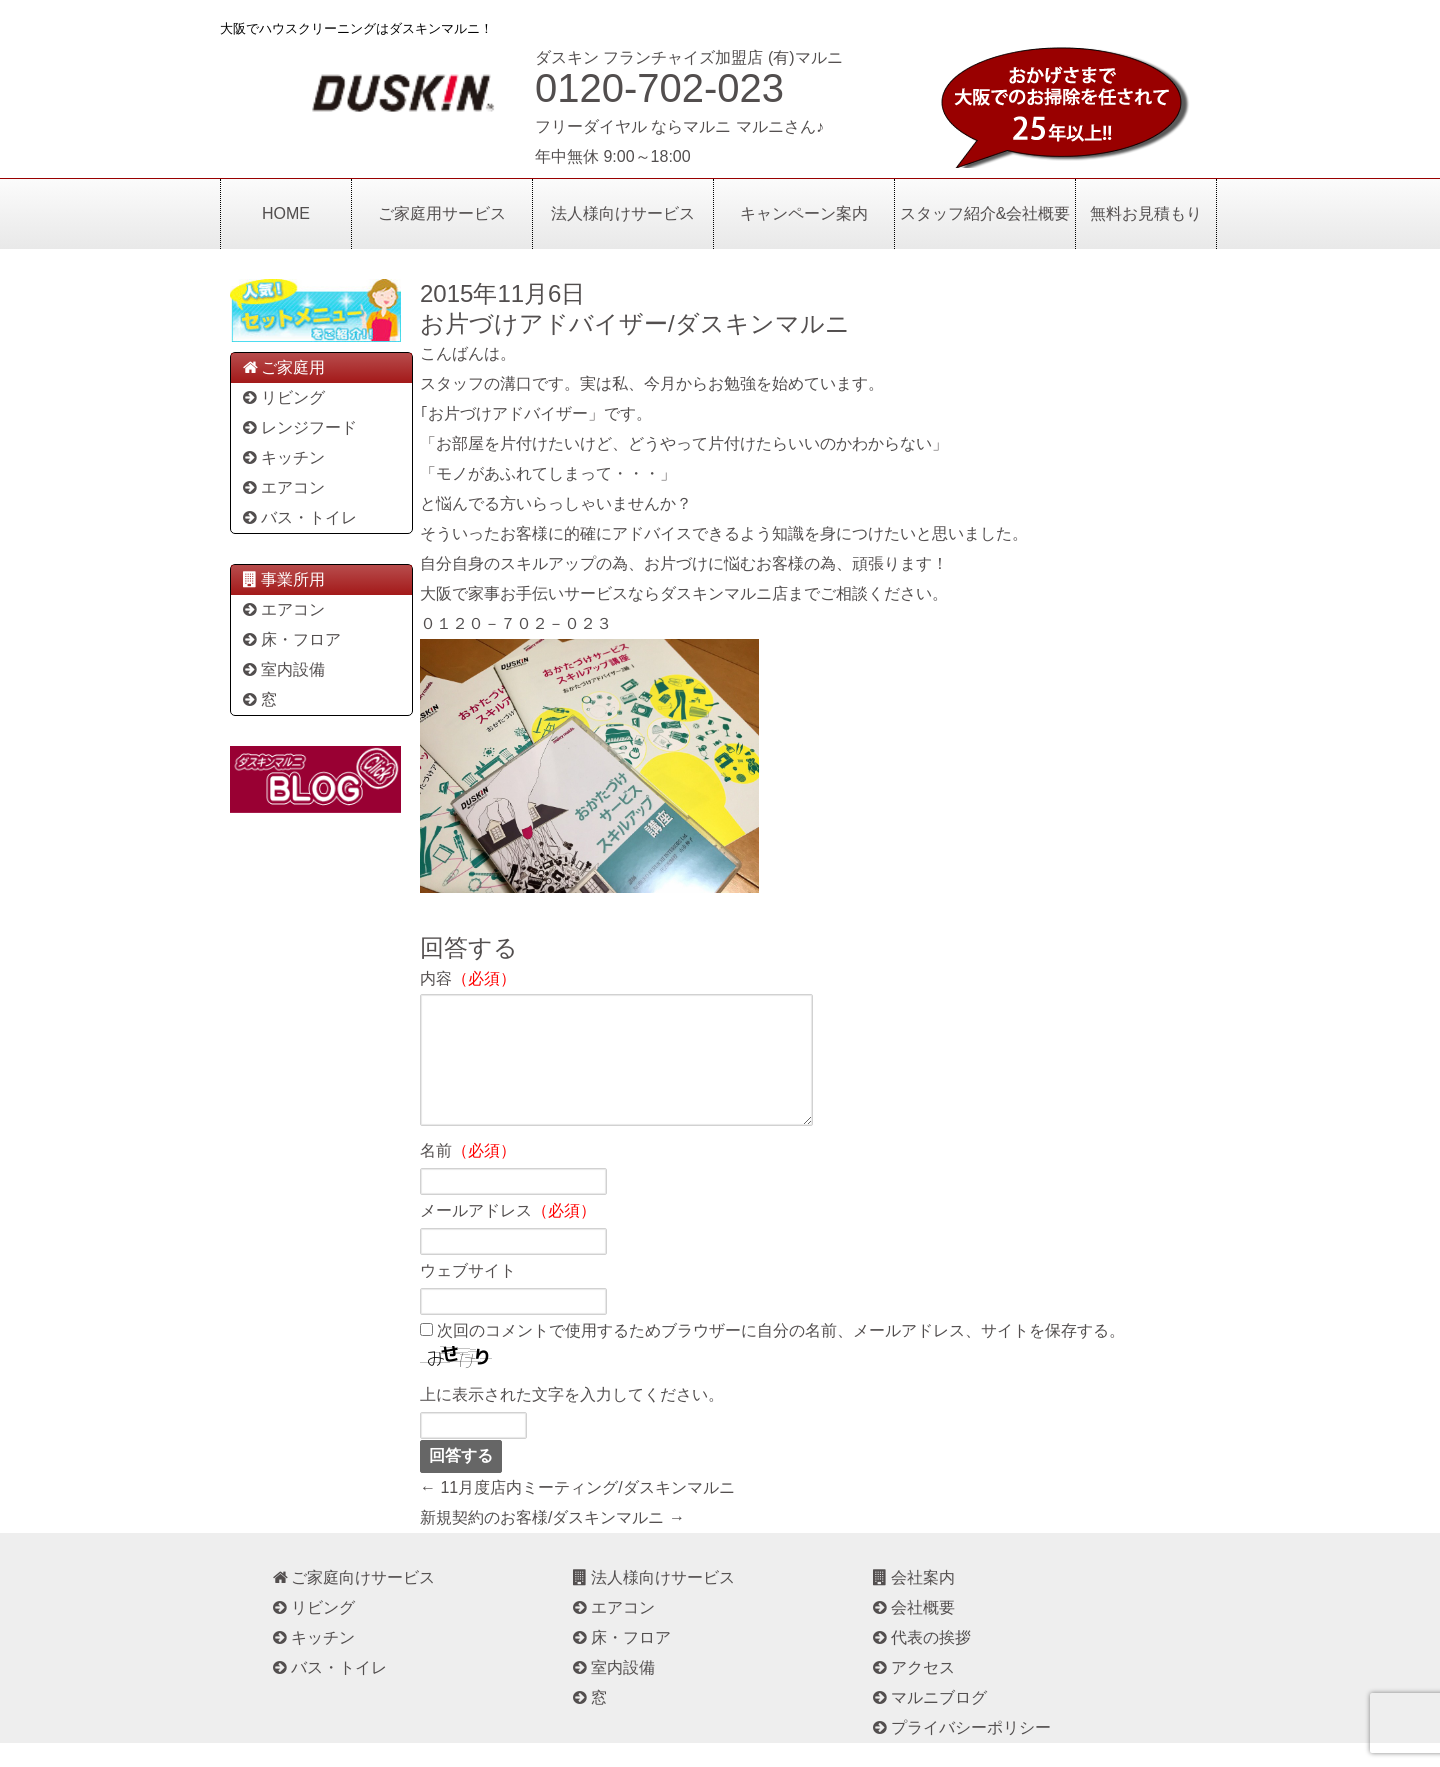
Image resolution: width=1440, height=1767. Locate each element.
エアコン (282, 487)
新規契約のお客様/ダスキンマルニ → (552, 1541)
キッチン (282, 457)
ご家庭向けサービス (352, 1601)
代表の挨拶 (920, 1661)
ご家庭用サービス (442, 213)
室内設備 (282, 669)
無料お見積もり (1146, 213)
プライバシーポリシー (960, 1751)
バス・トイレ (298, 517)
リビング (282, 397)
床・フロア (290, 639)
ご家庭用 (282, 367)
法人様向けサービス (623, 213)
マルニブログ (928, 1721)
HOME (286, 213)
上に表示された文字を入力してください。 (572, 1418)
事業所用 (282, 579)
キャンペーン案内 (804, 213)
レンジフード (298, 427)
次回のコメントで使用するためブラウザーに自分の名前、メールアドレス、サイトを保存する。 (781, 1354)
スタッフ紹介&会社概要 (985, 213)
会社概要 (912, 1631)
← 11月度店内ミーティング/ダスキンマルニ (577, 1511)
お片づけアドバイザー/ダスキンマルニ (635, 323)
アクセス (912, 1691)
